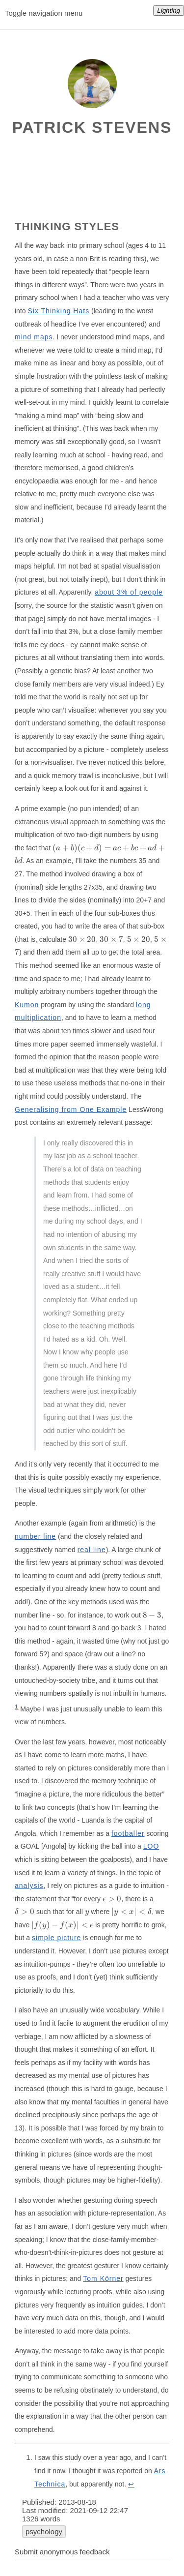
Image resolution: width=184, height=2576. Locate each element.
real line (92, 1550)
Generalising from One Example (71, 1109)
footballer (128, 1833)
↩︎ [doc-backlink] (131, 2484)
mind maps (34, 337)
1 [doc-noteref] (16, 1706)
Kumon (27, 1005)
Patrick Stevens (92, 127)
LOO (151, 1846)
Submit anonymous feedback (62, 2551)
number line (35, 1536)
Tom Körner (103, 2278)
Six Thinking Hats (58, 311)
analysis (29, 1885)
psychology (44, 2531)
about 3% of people (129, 592)
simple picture (56, 1938)
